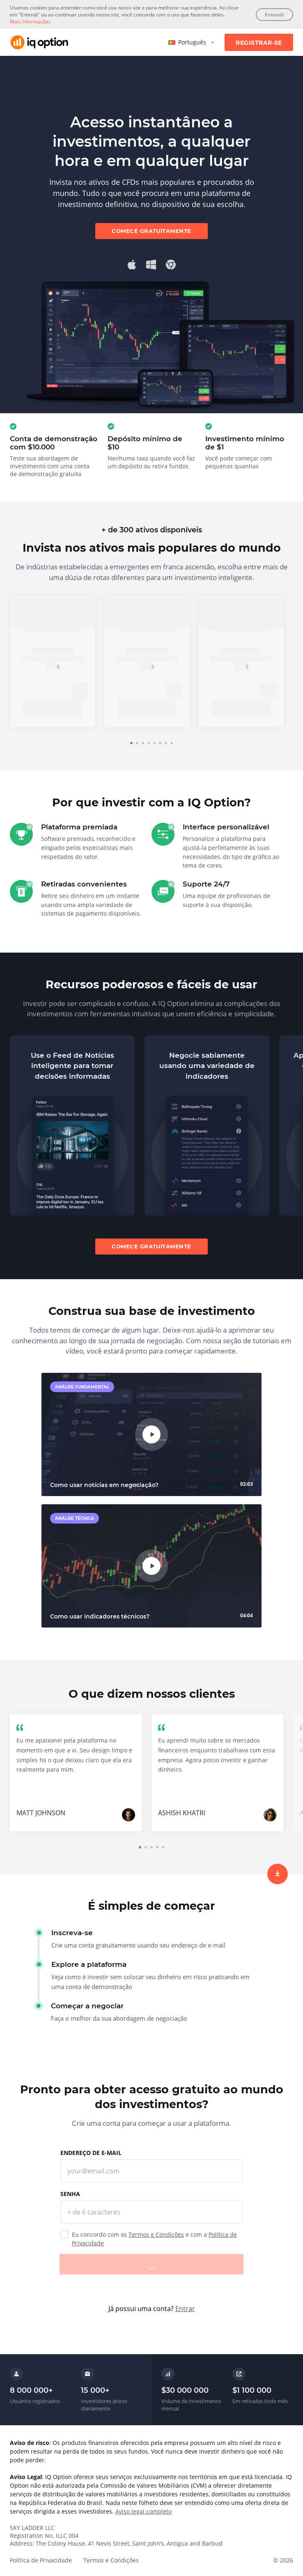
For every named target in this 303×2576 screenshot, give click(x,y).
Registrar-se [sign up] (259, 42)
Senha (70, 2194)
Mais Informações (30, 21)
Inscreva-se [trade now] (52, 708)
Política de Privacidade (41, 2560)
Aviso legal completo (143, 2511)
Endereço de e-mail (91, 2153)
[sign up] (277, 1874)
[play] (151, 1434)
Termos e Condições (156, 2234)
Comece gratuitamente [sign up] (151, 231)
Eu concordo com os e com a (154, 2239)
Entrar (185, 2308)
